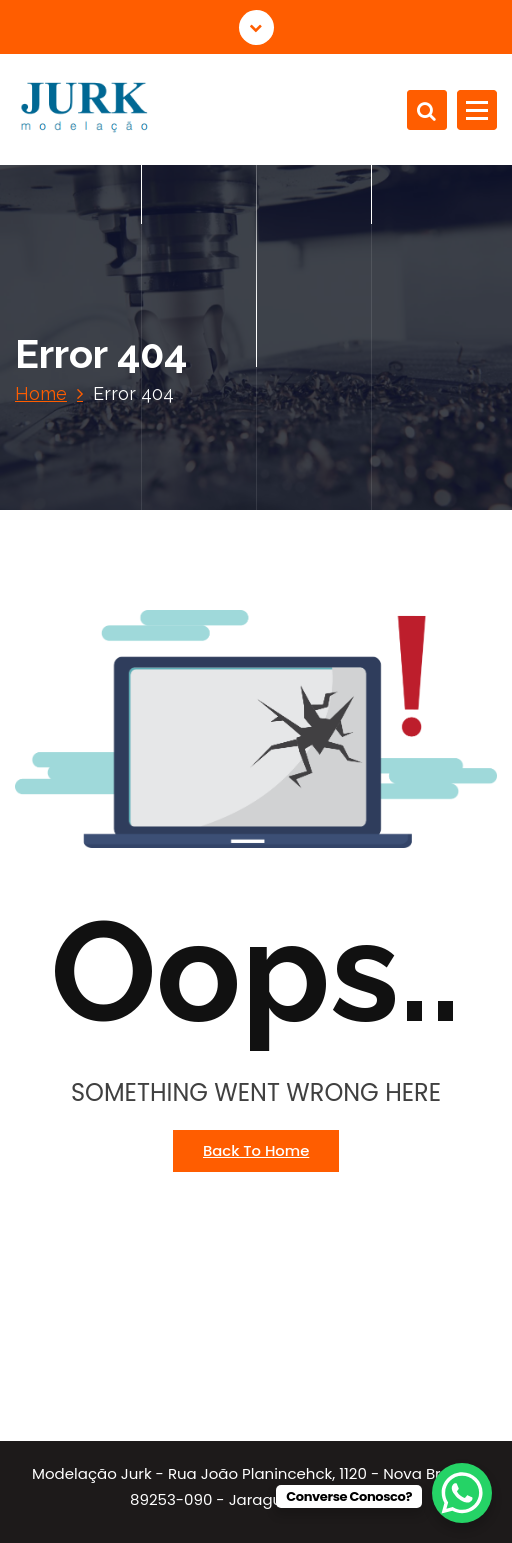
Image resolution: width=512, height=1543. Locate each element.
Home (41, 393)
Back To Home (256, 1150)
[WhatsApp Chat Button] (462, 1493)
